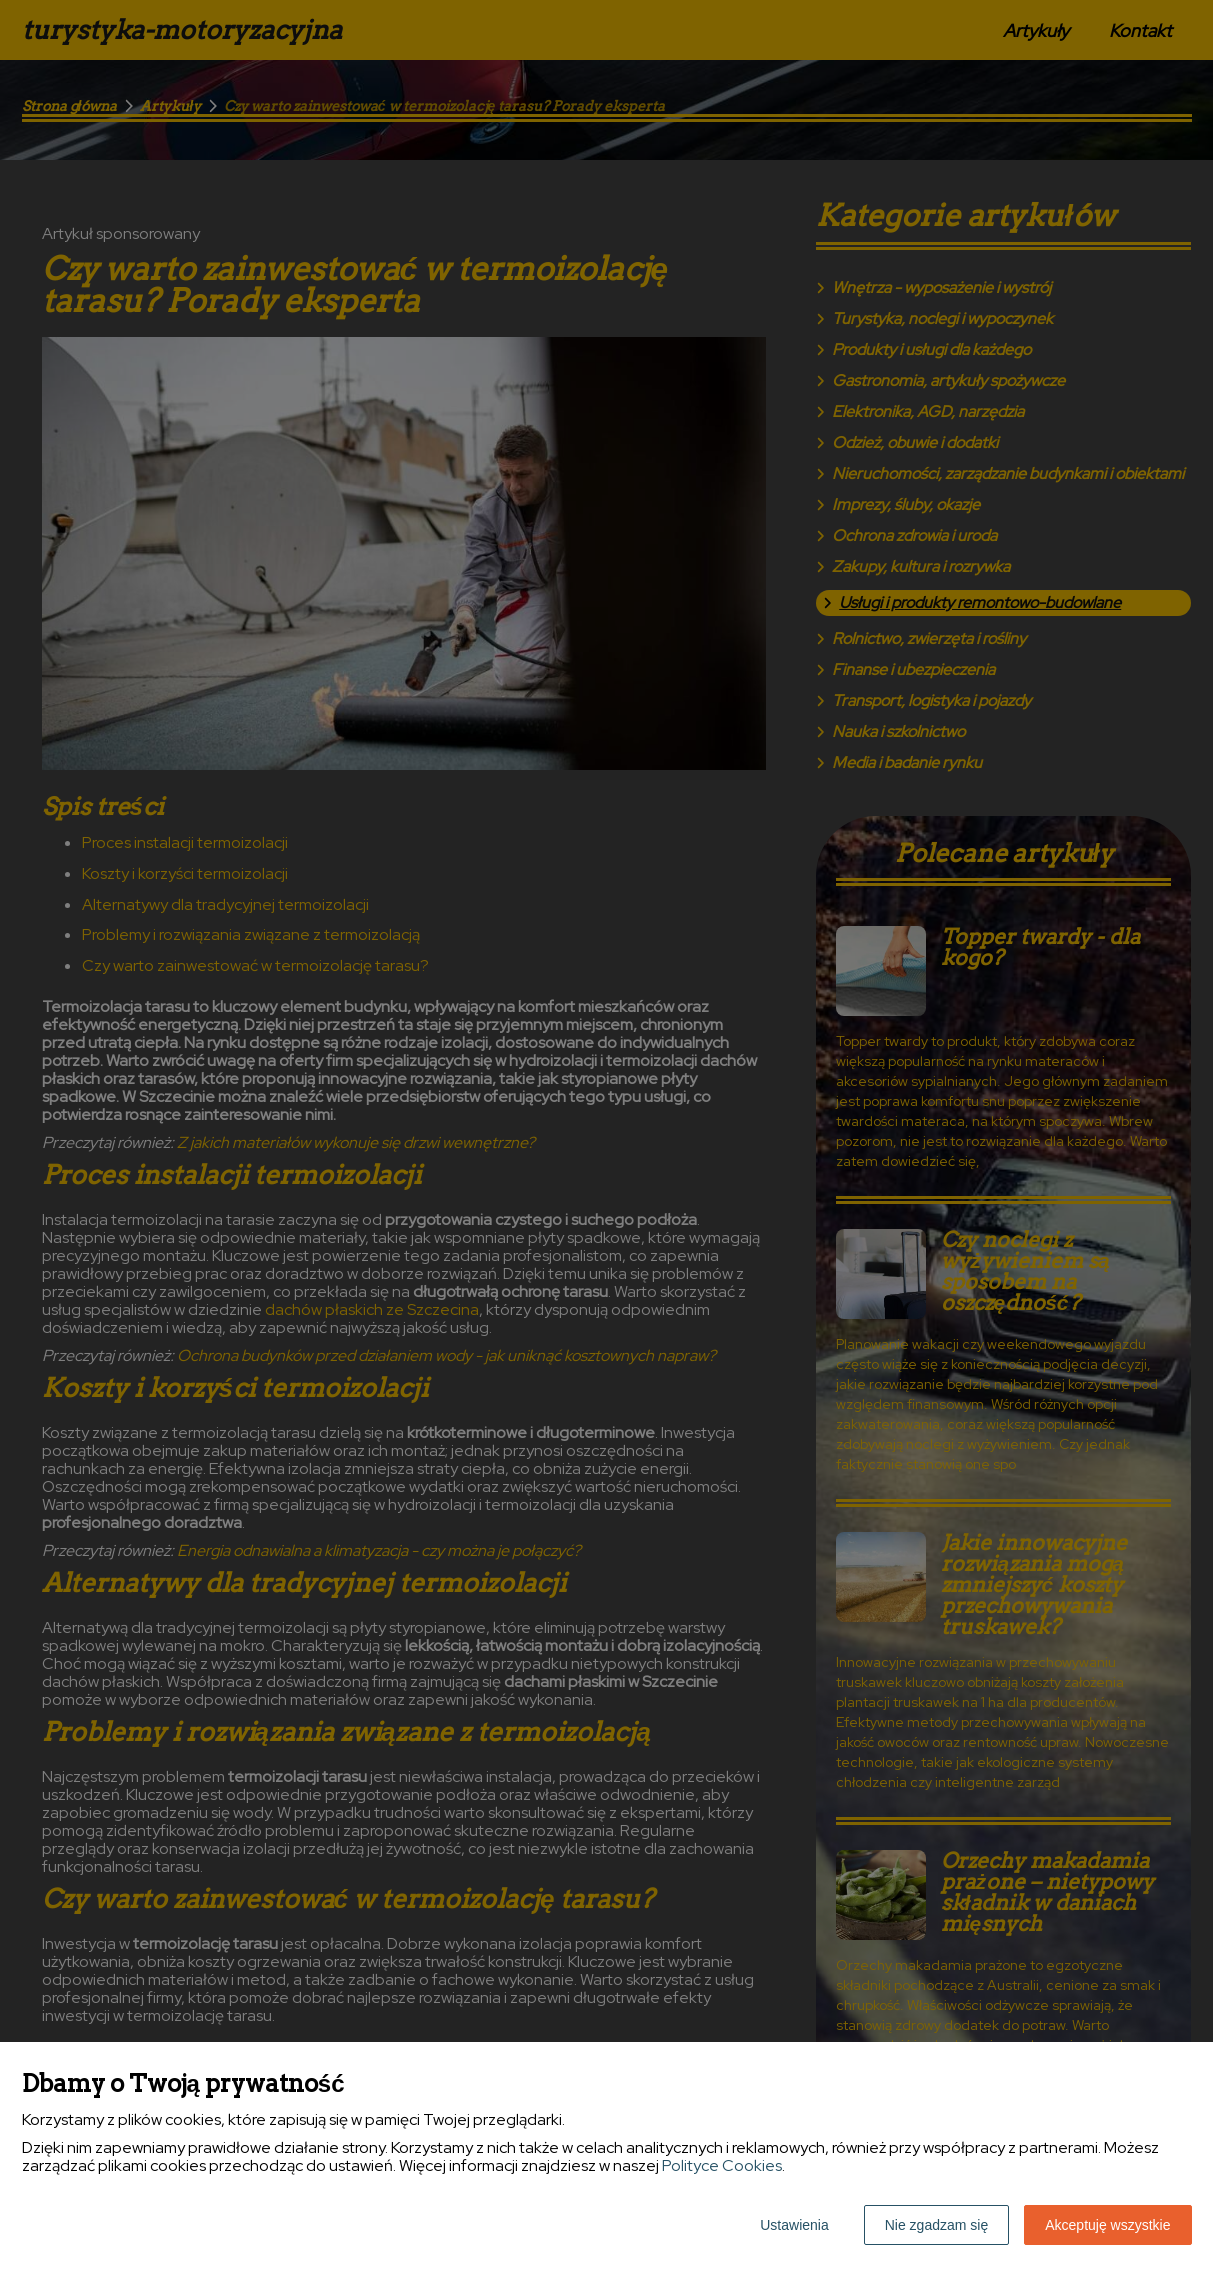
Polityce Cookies (722, 2165)
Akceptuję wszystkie (1107, 2225)
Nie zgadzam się (937, 2225)
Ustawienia (794, 2225)
